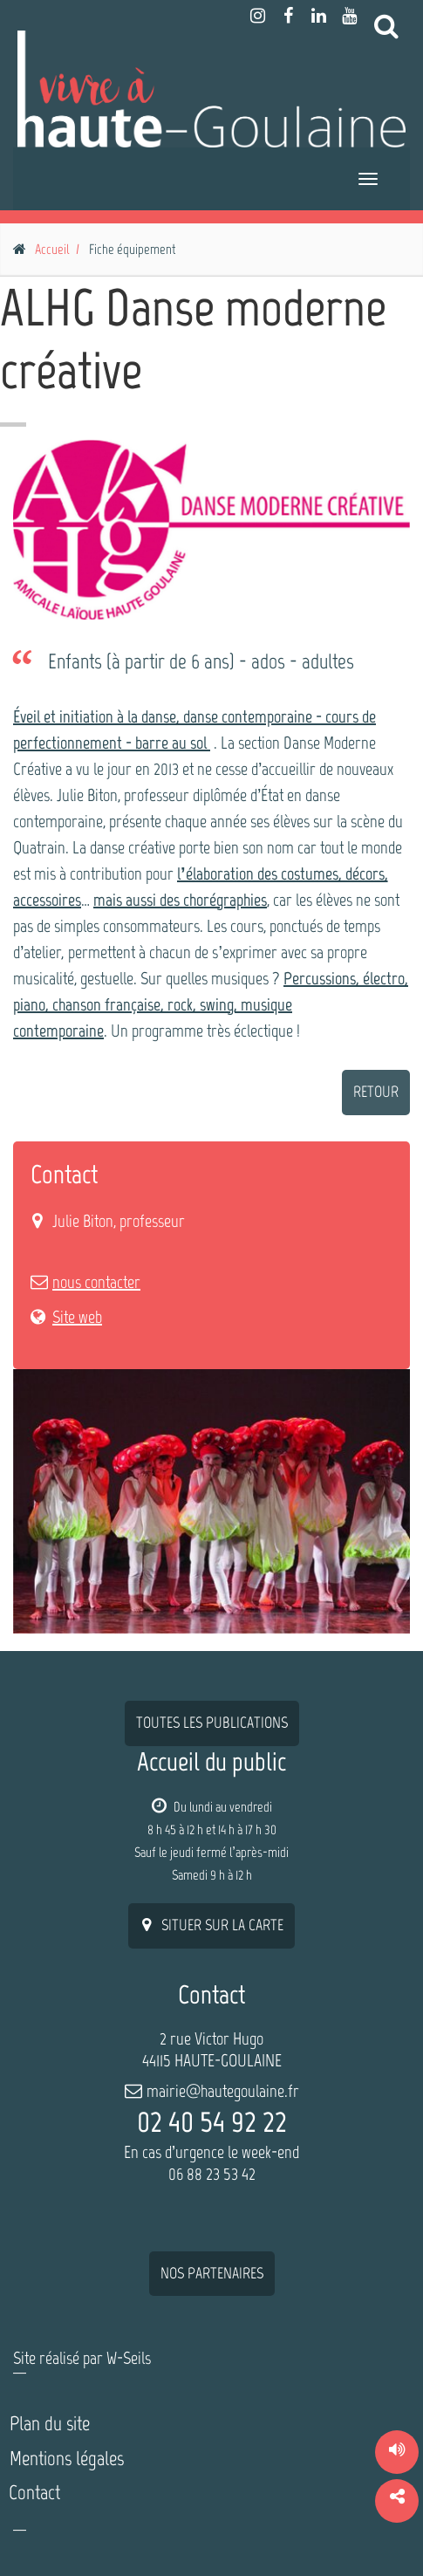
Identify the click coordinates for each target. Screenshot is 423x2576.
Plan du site (50, 2423)
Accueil (52, 249)
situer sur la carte (211, 1925)
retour (376, 1091)
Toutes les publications (212, 1722)
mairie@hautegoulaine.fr (223, 2090)
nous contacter (96, 1281)
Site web (77, 1316)
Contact (34, 2492)
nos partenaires (211, 2273)
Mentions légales (67, 2458)
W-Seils (128, 2357)
